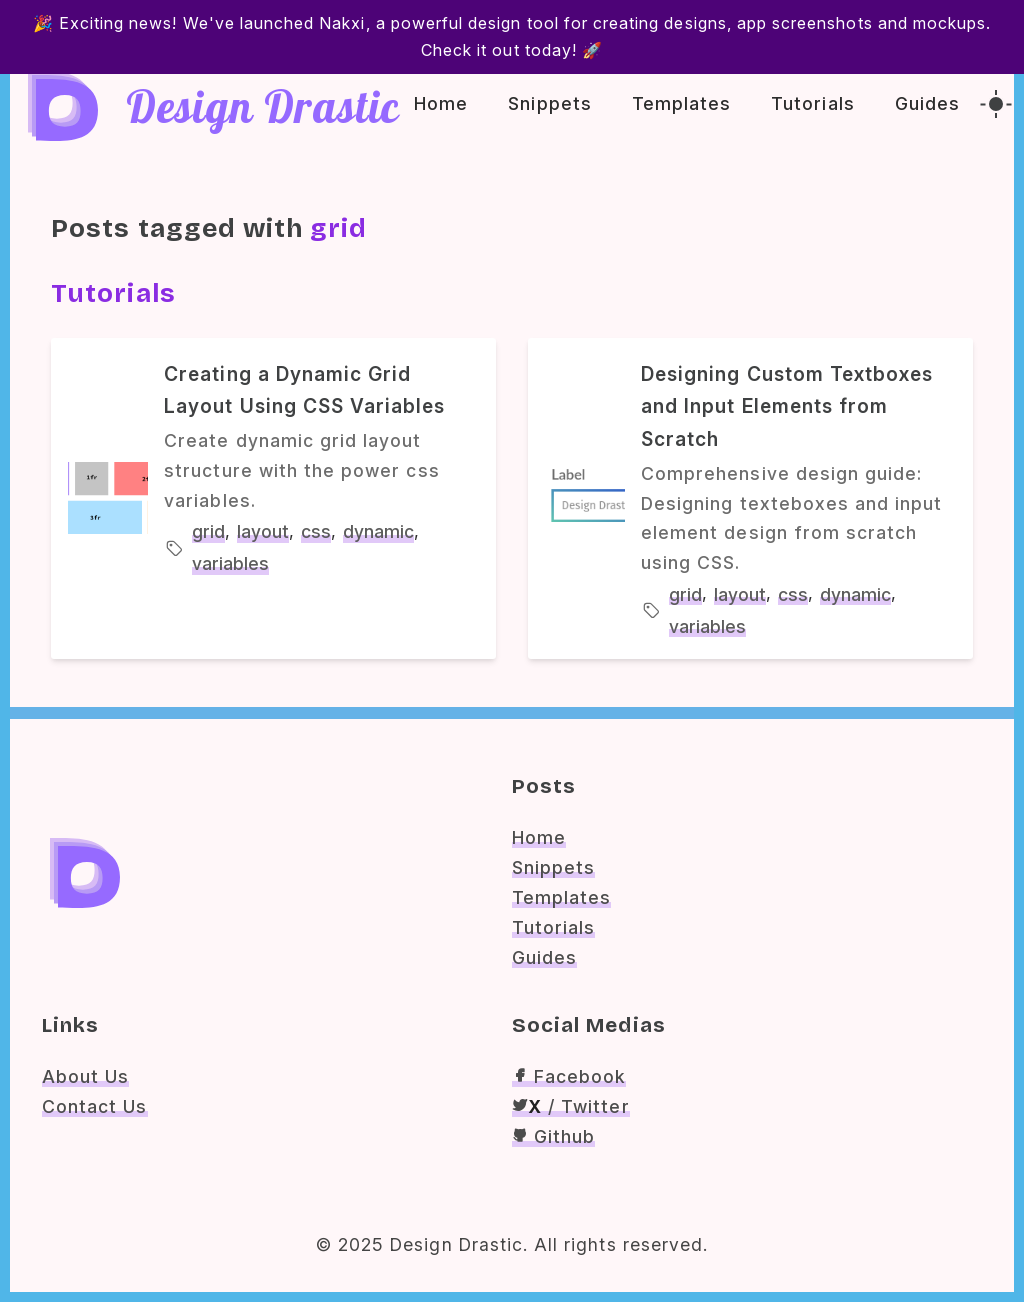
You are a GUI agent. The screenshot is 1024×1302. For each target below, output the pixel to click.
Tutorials (812, 103)
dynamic (378, 531)
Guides (927, 103)
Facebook (569, 1076)
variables (230, 563)
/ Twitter (571, 1106)
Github (553, 1136)
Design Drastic (263, 113)
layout (263, 531)
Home (441, 103)
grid (208, 531)
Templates (681, 103)
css (316, 531)
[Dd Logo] (61, 104)
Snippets (549, 103)
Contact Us (95, 1106)
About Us (85, 1076)
